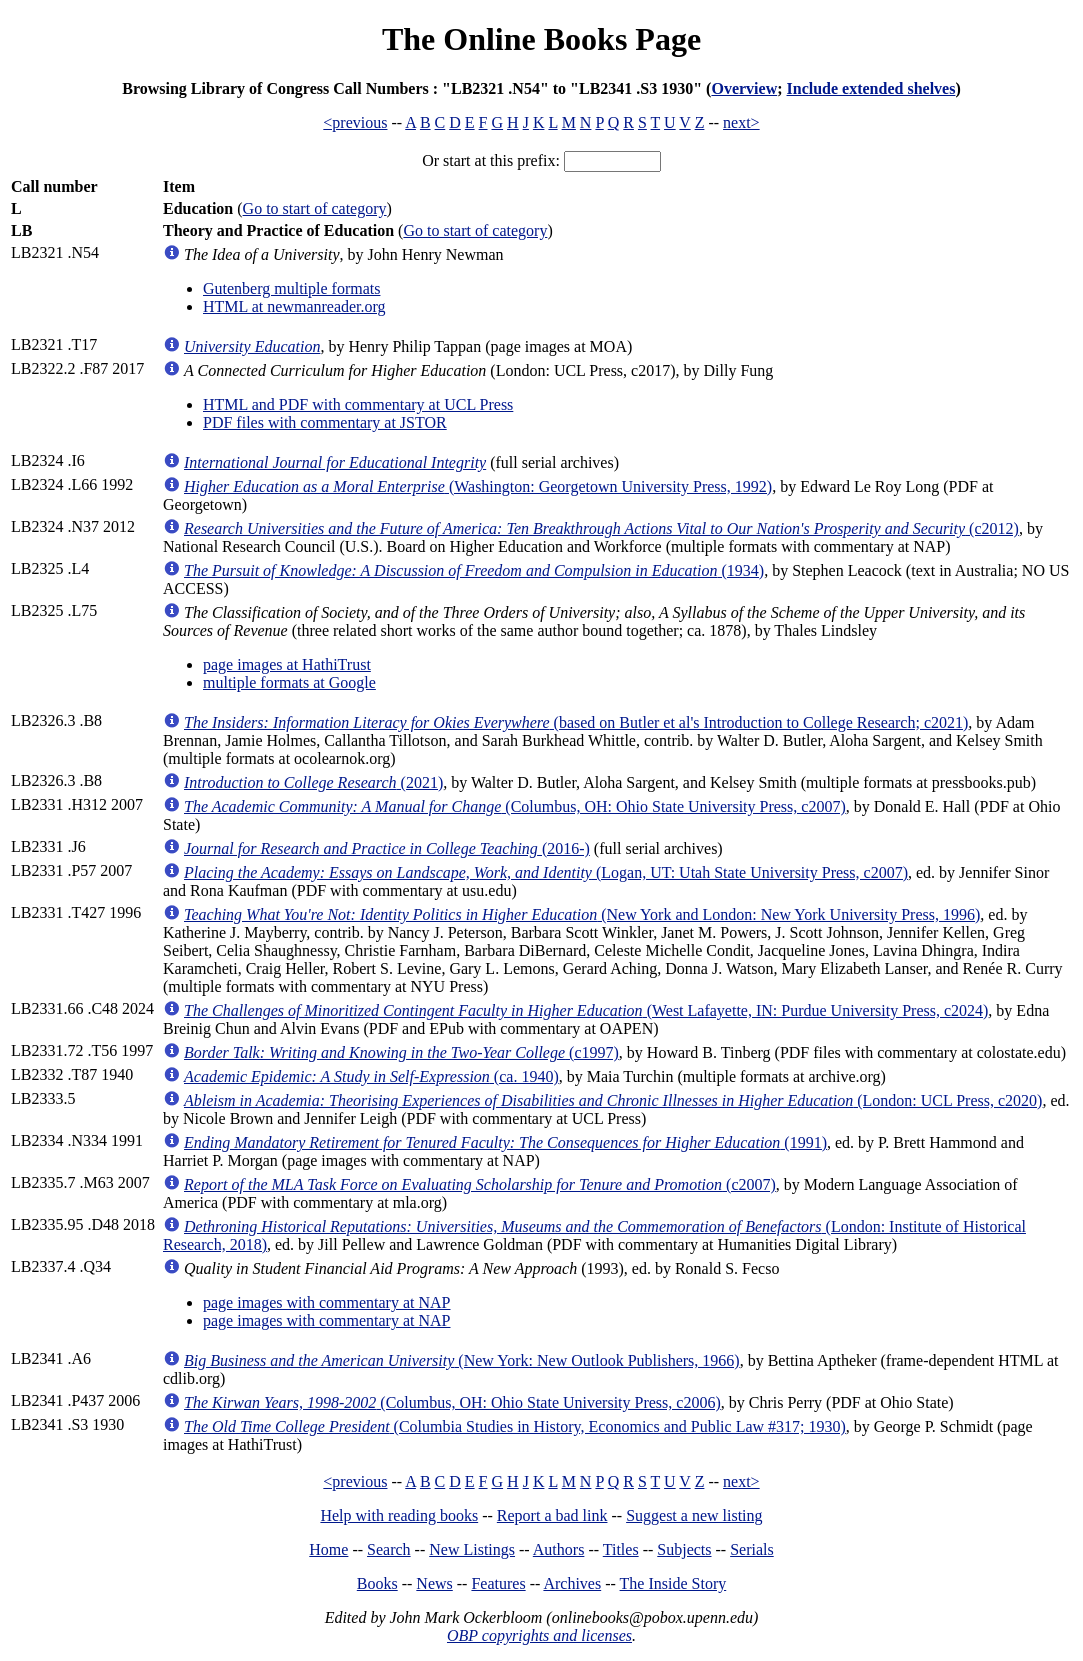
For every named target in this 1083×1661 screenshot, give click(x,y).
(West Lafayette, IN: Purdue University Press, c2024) (586, 1010)
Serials (752, 1549)
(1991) (505, 1142)
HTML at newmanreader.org (294, 306)
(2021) (313, 782)
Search (389, 1549)
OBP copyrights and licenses (539, 1635)
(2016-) (387, 848)
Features (498, 1583)
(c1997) (401, 1052)
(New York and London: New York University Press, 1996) (582, 914)
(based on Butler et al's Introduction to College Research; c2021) (576, 722)
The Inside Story (673, 1583)
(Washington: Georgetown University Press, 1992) (478, 486)
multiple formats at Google (289, 682)
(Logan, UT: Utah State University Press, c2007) (546, 872)
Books (377, 1583)
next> (741, 122)
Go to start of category (315, 208)
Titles (621, 1549)
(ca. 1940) (371, 1076)
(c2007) (480, 1184)
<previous (355, 122)
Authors (559, 1549)
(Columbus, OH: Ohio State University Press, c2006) (452, 1402)
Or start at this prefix (488, 160)
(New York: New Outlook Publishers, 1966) (462, 1360)
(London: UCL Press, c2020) (613, 1100)
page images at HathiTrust (287, 664)
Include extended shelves (871, 88)
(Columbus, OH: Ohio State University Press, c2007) (515, 806)
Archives (572, 1583)
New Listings (472, 1549)
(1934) (474, 570)
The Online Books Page (541, 39)
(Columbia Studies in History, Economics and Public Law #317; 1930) (515, 1426)
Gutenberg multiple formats (291, 288)
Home (328, 1549)
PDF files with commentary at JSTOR (325, 422)
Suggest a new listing (694, 1515)
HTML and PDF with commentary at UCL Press (358, 404)
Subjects (684, 1549)
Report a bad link (552, 1515)
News (434, 1583)
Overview (744, 88)
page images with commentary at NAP (327, 1302)
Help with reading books (399, 1515)
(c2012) (601, 528)
